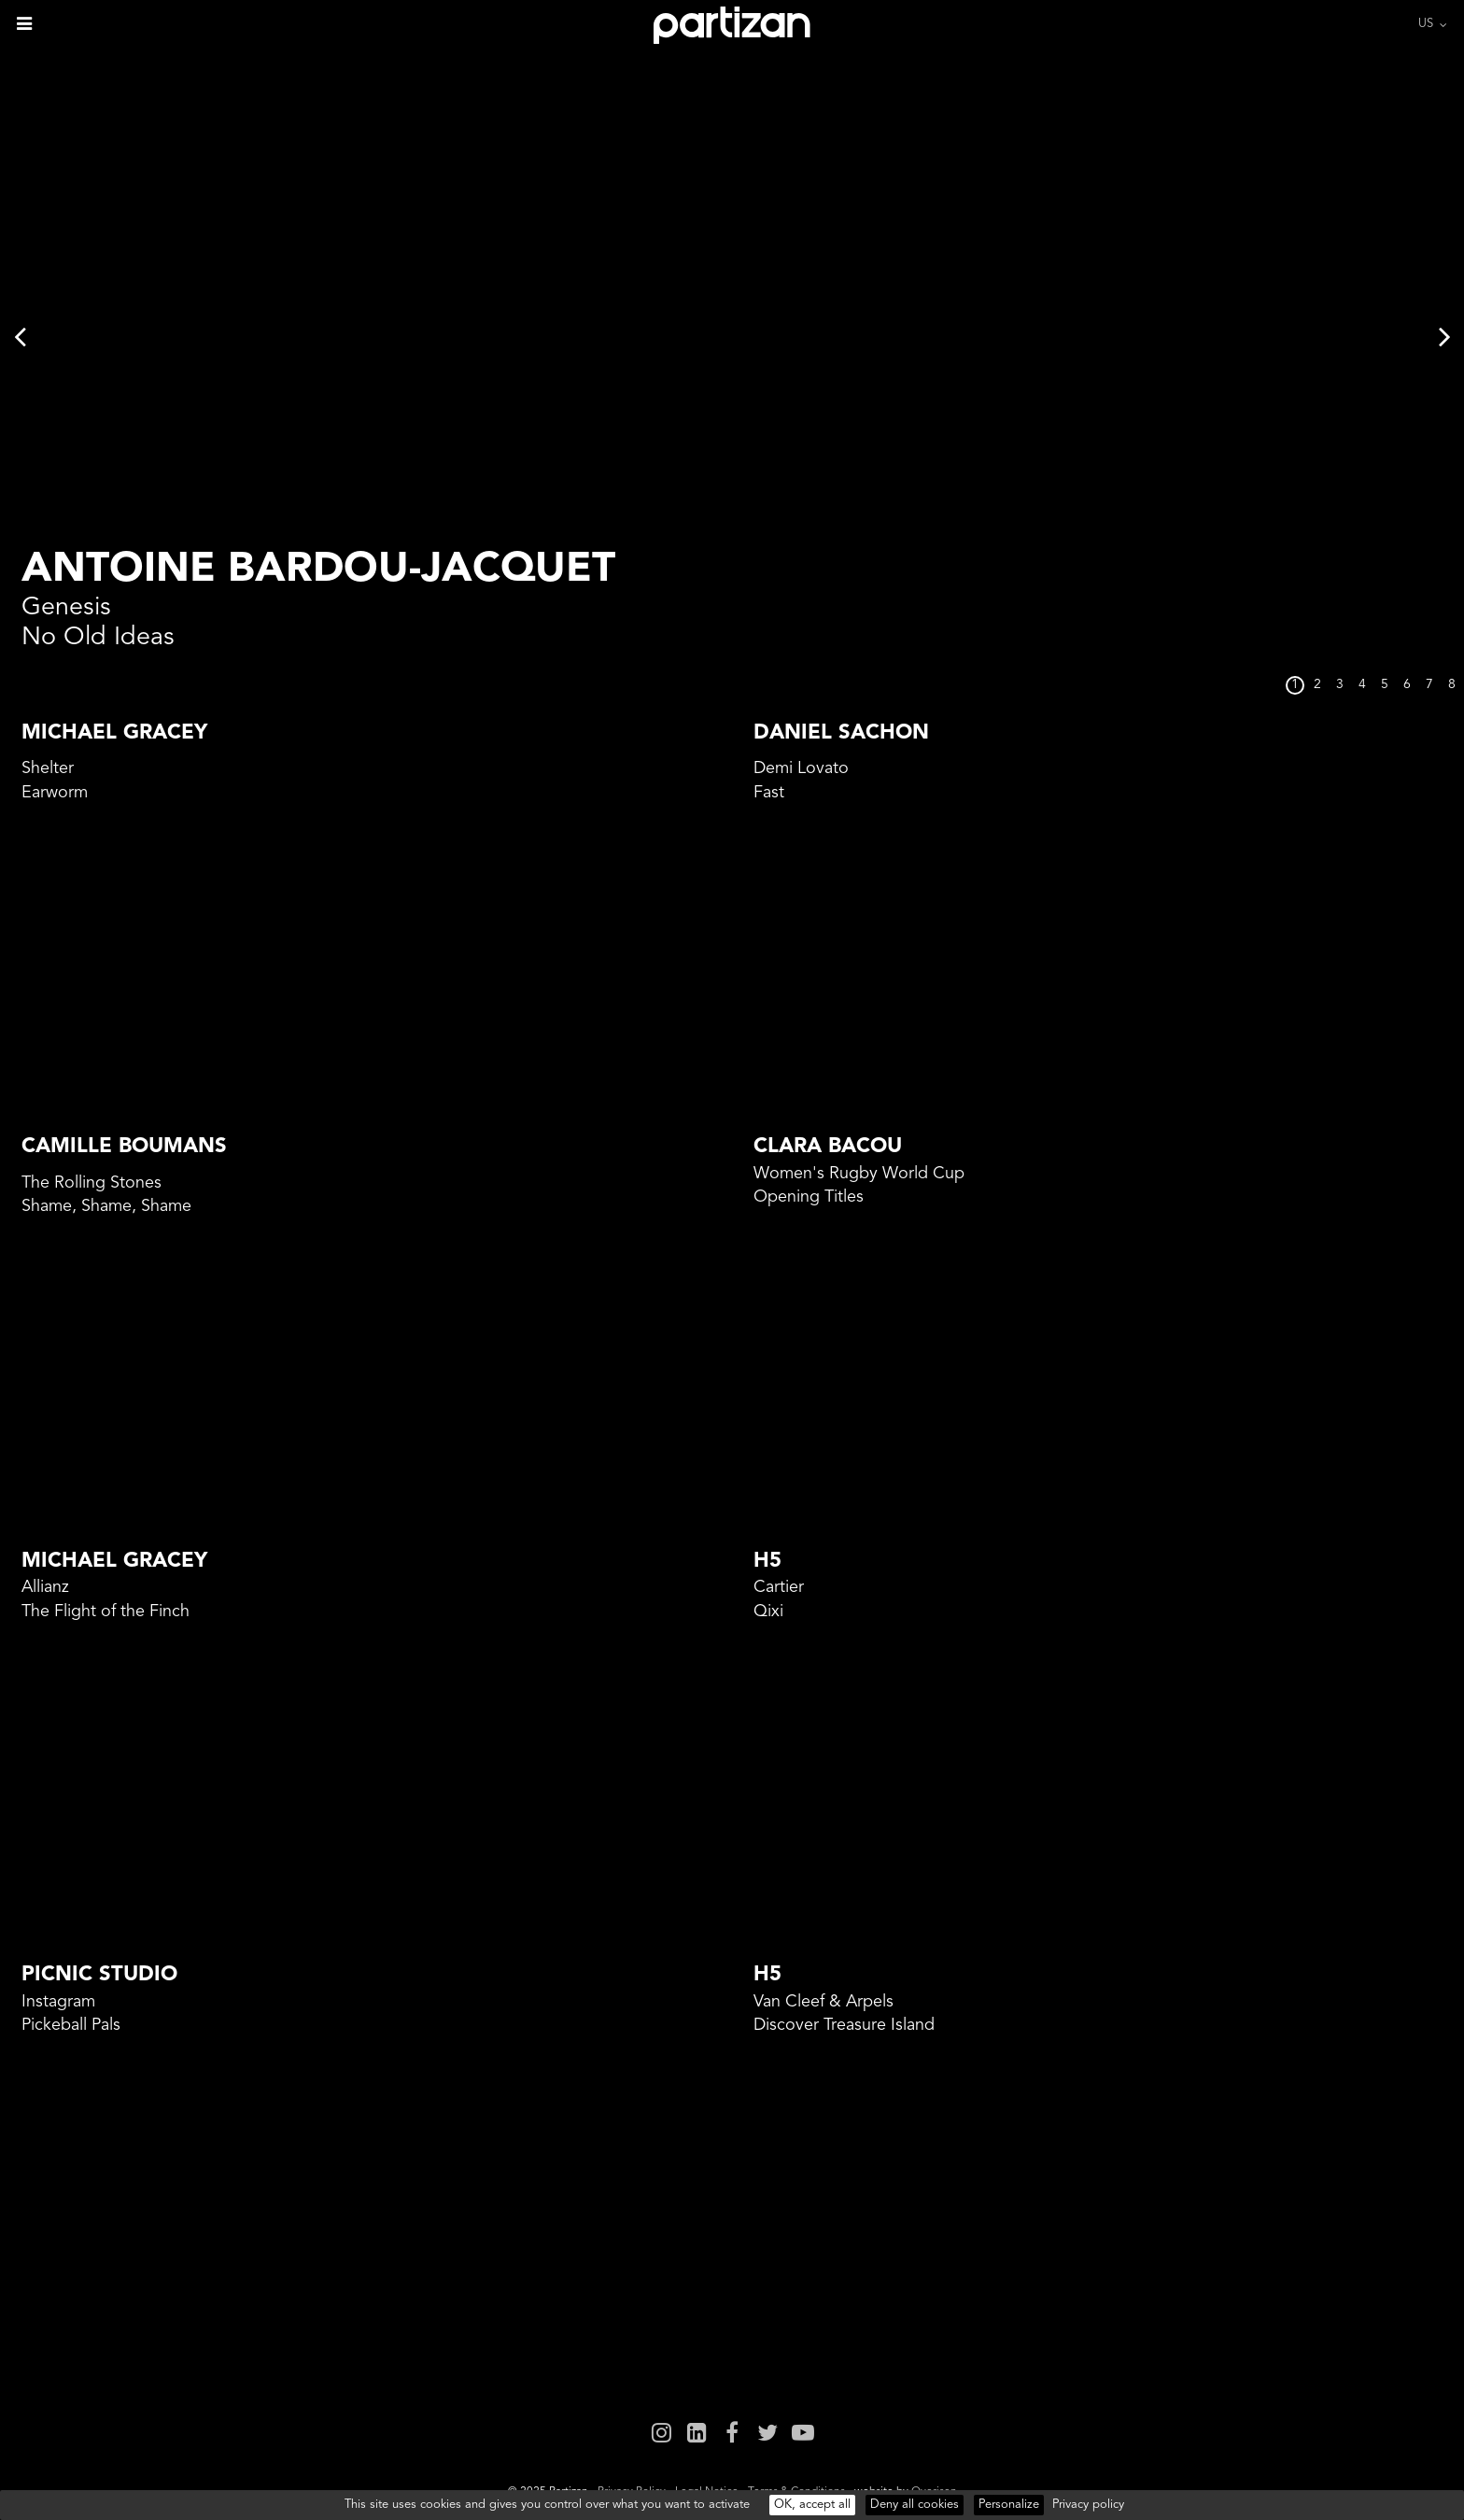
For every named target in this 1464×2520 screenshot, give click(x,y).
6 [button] (1407, 685)
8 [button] (1452, 685)
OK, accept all (812, 2505)
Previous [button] (19, 336)
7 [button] (1429, 685)
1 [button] (1295, 685)
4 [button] (1362, 685)
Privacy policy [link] (1088, 2505)
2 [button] (1317, 685)
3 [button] (1340, 685)
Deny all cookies (914, 2505)
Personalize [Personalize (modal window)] (1008, 2505)
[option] (732, 336)
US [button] (1425, 24)
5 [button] (1384, 685)
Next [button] (1444, 336)
